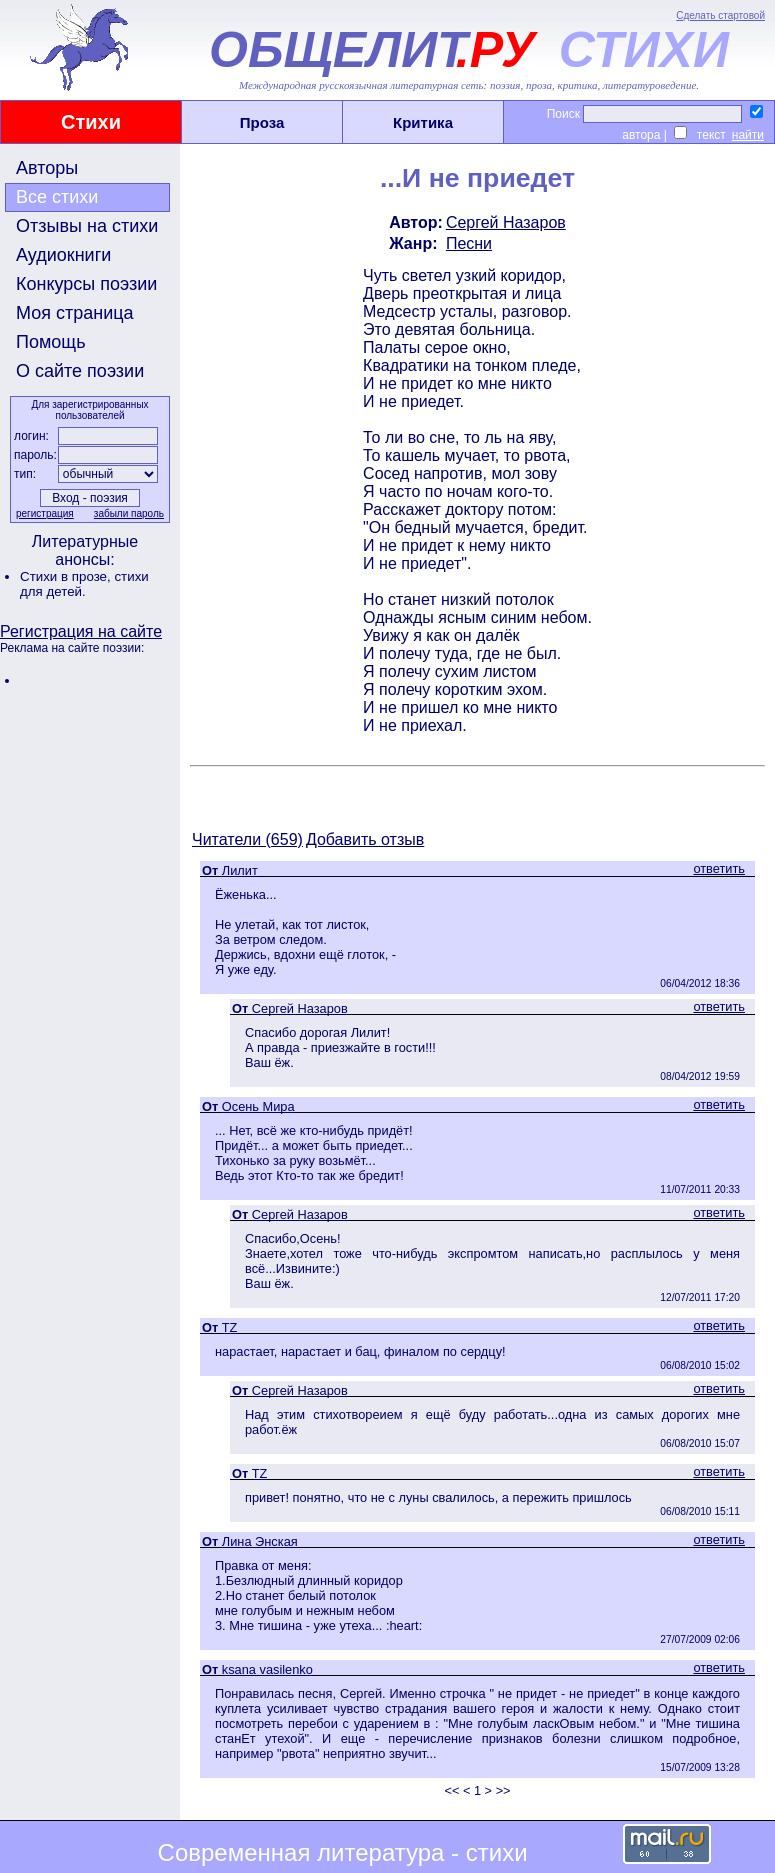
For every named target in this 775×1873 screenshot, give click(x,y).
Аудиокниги (63, 255)
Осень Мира (258, 1106)
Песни (469, 243)
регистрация (45, 513)
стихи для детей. (84, 584)
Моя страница (75, 313)
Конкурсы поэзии (86, 284)
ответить (719, 868)
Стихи (91, 122)
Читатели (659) (247, 839)
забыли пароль (129, 513)
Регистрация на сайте (81, 631)
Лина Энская (260, 1541)
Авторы (47, 168)
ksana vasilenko (267, 1669)
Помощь (51, 342)
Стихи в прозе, (67, 576)
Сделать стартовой (720, 15)
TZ (230, 1327)
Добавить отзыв (365, 839)
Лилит (240, 870)
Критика (423, 122)
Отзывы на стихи (87, 226)
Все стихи (57, 197)
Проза (262, 122)
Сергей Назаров (506, 222)
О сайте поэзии (80, 371)
